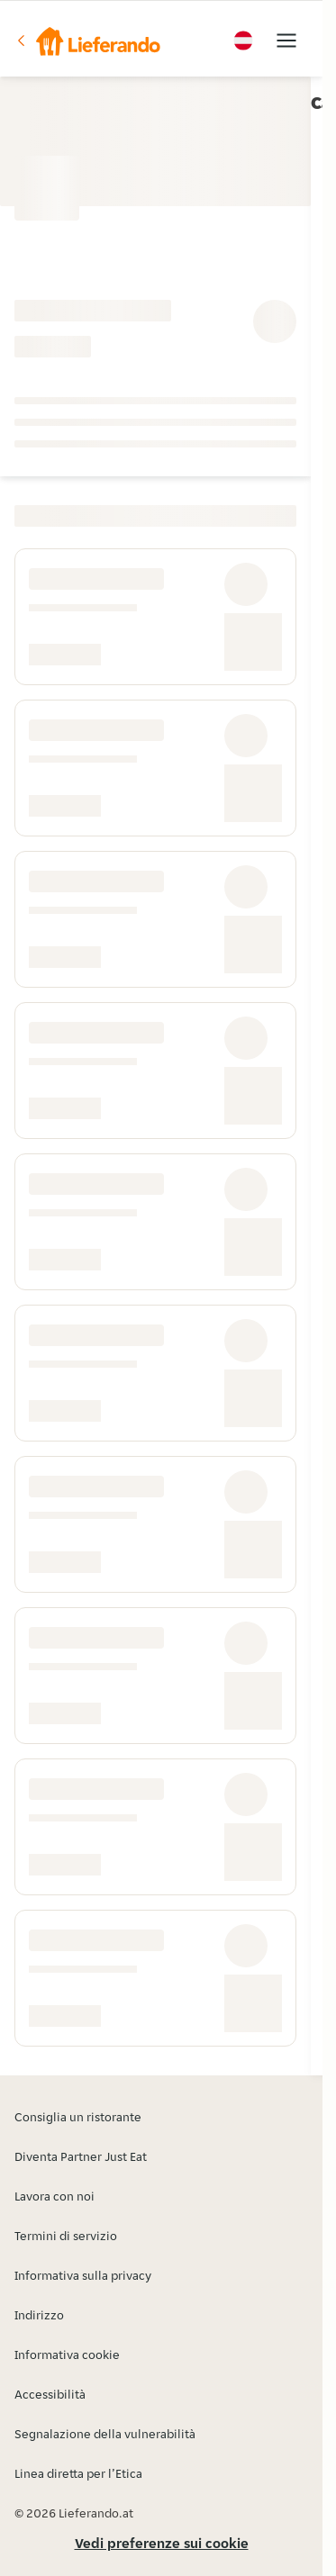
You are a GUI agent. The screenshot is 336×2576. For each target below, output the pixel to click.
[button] (87, 40)
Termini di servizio (65, 2236)
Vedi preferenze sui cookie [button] (162, 2543)
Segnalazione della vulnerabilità (104, 2434)
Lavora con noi (54, 2196)
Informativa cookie (67, 2354)
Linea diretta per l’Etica (78, 2473)
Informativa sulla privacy (82, 2275)
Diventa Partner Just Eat (80, 2156)
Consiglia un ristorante (77, 2117)
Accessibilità (50, 2394)
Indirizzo (39, 2315)
